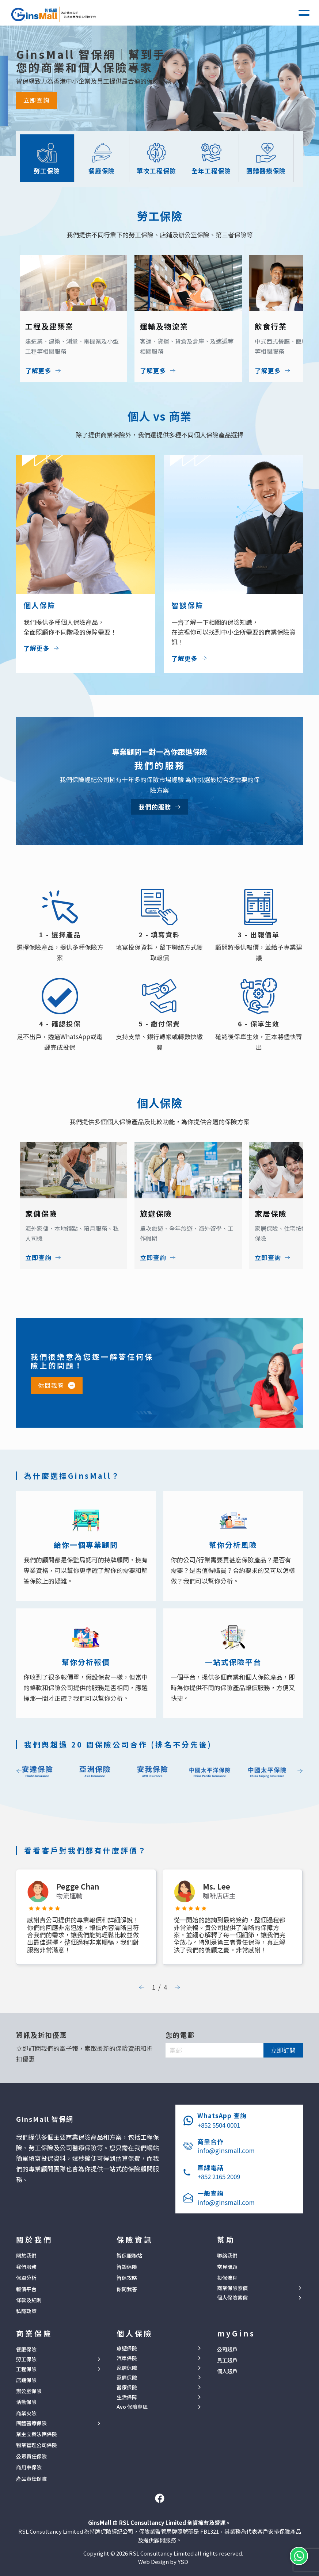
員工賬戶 (227, 2360)
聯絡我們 (227, 2255)
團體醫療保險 (31, 2423)
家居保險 (127, 2368)
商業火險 (26, 2413)
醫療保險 (127, 2387)
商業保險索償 (232, 2288)
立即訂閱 (283, 2050)
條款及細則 (29, 2300)
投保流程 (227, 2277)
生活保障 (127, 2397)
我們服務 (26, 2266)
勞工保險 (26, 2359)
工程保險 (26, 2369)
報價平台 (26, 2289)
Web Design (153, 2561)
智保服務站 (129, 2255)
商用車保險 (29, 2467)
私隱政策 (26, 2311)
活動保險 (26, 2401)
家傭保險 (127, 2377)
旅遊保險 (127, 2348)
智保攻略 (127, 2277)
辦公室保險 (29, 2391)
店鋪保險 (26, 2380)
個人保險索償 (232, 2297)
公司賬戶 (227, 2349)
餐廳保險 (26, 2349)
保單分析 (26, 2277)
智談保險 (127, 2266)
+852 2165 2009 (218, 2176)
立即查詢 (36, 100)
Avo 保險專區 (132, 2407)
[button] (304, 12)
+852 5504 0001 (218, 2124)
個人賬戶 (227, 2371)
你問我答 (51, 1385)
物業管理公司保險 (36, 2445)
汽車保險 (127, 2358)
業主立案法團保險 (36, 2434)
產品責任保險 (31, 2478)
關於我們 (26, 2255)
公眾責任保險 (31, 2456)
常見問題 (227, 2266)
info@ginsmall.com (226, 2150)
